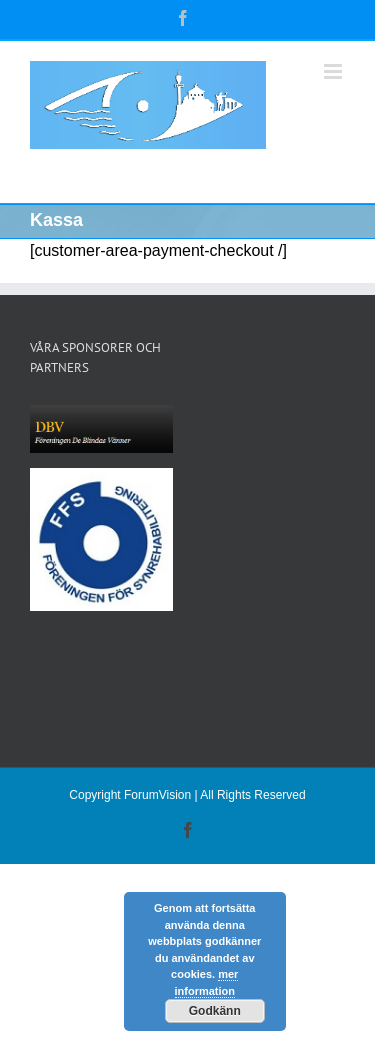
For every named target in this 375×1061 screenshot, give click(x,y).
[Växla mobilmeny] (334, 71)
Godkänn (215, 1011)
